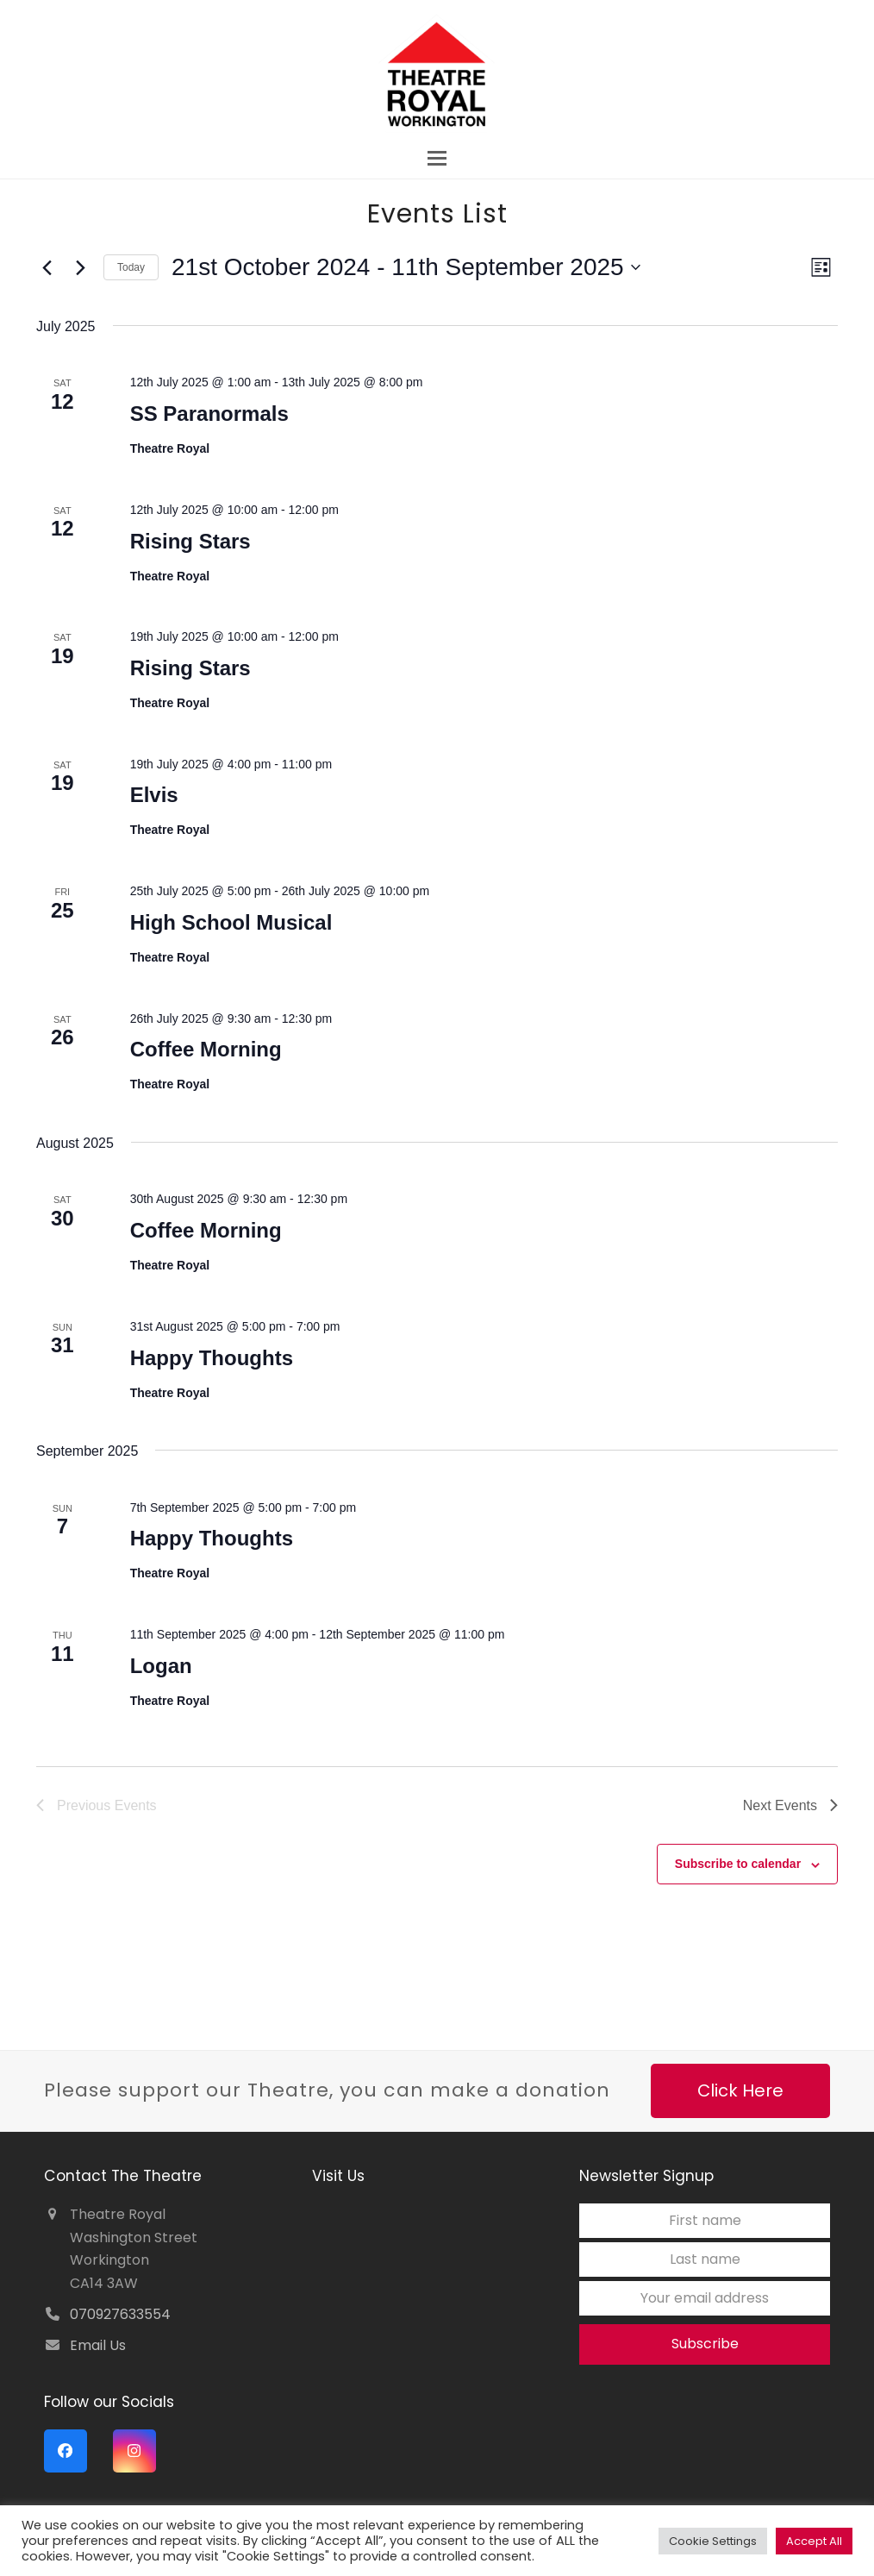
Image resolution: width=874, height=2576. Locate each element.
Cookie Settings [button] (713, 2541)
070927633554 (120, 2314)
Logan (161, 1665)
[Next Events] (80, 267)
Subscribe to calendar (738, 1864)
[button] (437, 158)
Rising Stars (190, 541)
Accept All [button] (814, 2541)
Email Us (98, 2345)
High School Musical (231, 922)
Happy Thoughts (211, 1357)
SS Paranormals (209, 413)
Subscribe (705, 2343)
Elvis (154, 794)
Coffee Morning (206, 1049)
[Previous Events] (46, 267)
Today (131, 267)
